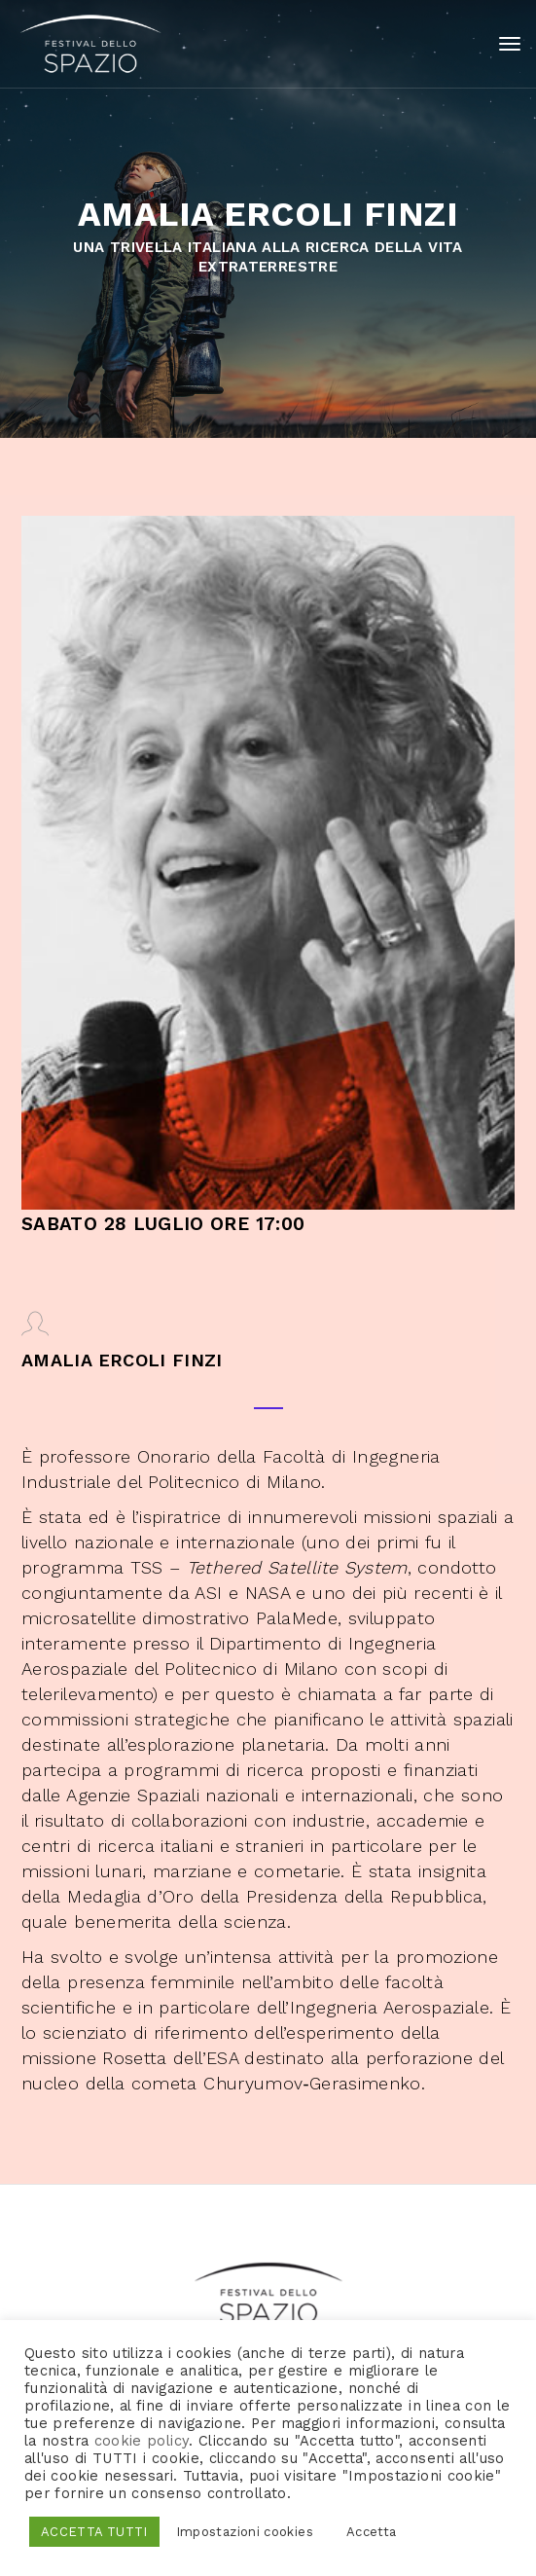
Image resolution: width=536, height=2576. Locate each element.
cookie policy (142, 2440)
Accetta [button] (371, 2531)
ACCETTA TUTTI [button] (94, 2531)
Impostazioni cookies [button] (244, 2531)
